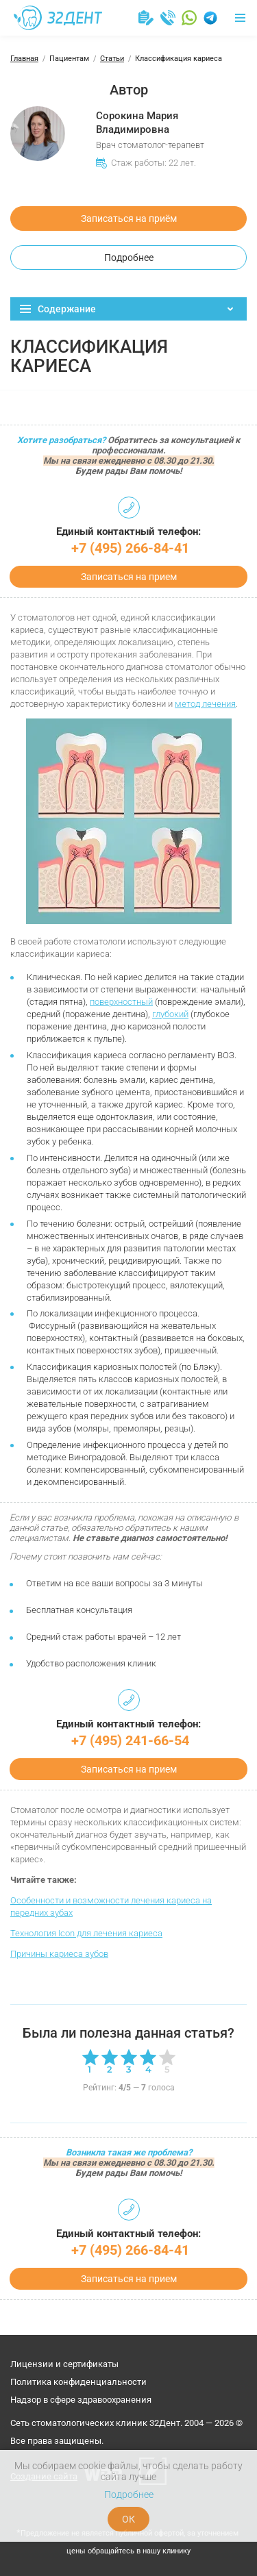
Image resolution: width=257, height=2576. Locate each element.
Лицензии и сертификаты (64, 2364)
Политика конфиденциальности (78, 2382)
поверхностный (121, 1002)
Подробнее (129, 257)
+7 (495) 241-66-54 (130, 1740)
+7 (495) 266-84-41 (130, 548)
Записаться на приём (129, 218)
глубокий (170, 1014)
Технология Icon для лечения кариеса (86, 1933)
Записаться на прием (129, 576)
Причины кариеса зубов (59, 1954)
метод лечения (205, 704)
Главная (24, 58)
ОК (128, 2519)
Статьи (112, 58)
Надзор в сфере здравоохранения (80, 2399)
